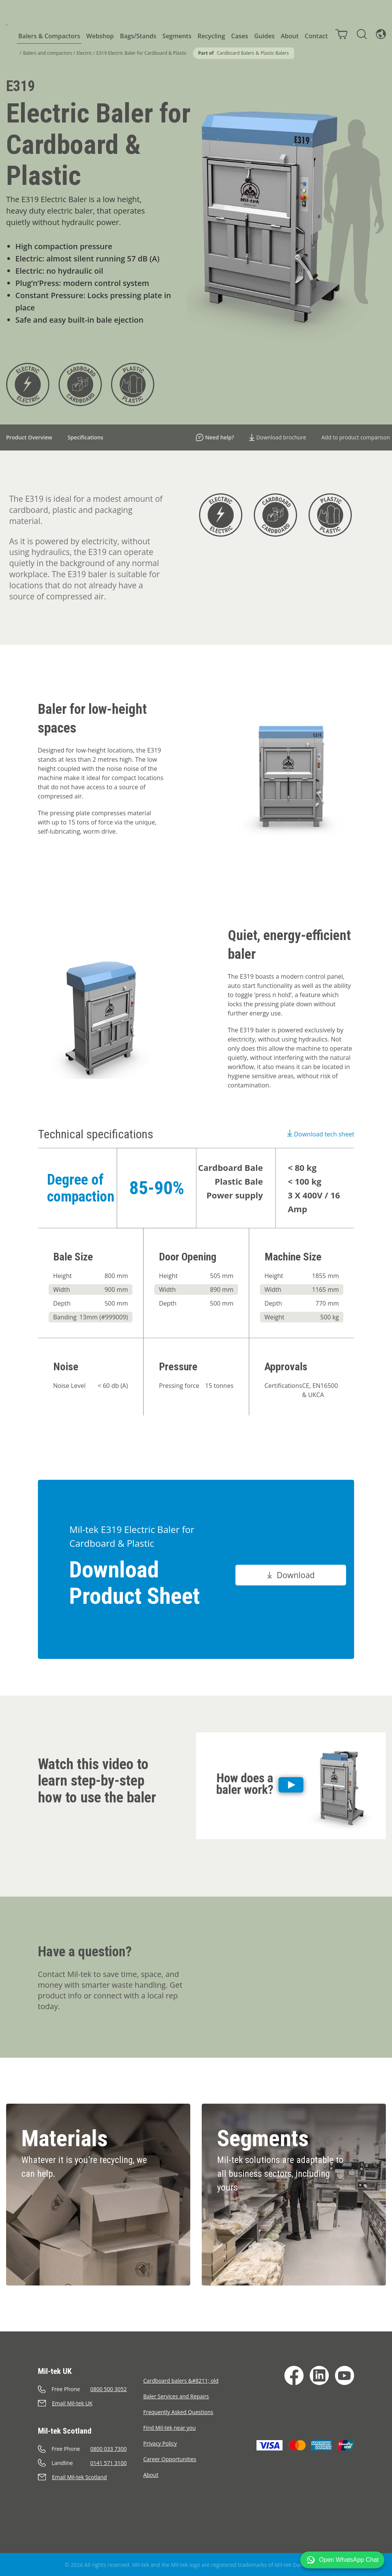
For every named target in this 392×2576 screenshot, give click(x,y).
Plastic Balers (275, 53)
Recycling (211, 36)
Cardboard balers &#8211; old (180, 2380)
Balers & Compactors (49, 36)
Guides (264, 36)
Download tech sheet (320, 1134)
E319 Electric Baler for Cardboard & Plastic (141, 53)
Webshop (100, 36)
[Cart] (341, 34)
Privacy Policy (159, 2443)
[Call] (91, 2389)
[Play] (291, 1785)
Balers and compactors (47, 53)
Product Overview (29, 437)
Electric (84, 53)
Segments (176, 36)
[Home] (7, 25)
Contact (316, 36)
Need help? (215, 437)
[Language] (381, 34)
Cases (239, 36)
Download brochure (277, 437)
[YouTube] (344, 2375)
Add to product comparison (356, 437)
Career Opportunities (169, 2459)
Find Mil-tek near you (169, 2427)
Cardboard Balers (235, 53)
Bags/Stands (138, 36)
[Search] (362, 34)
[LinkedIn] (319, 2375)
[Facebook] (294, 2375)
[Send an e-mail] (91, 2403)
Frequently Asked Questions (178, 2412)
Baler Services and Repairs (176, 2396)
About (290, 36)
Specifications (85, 437)
